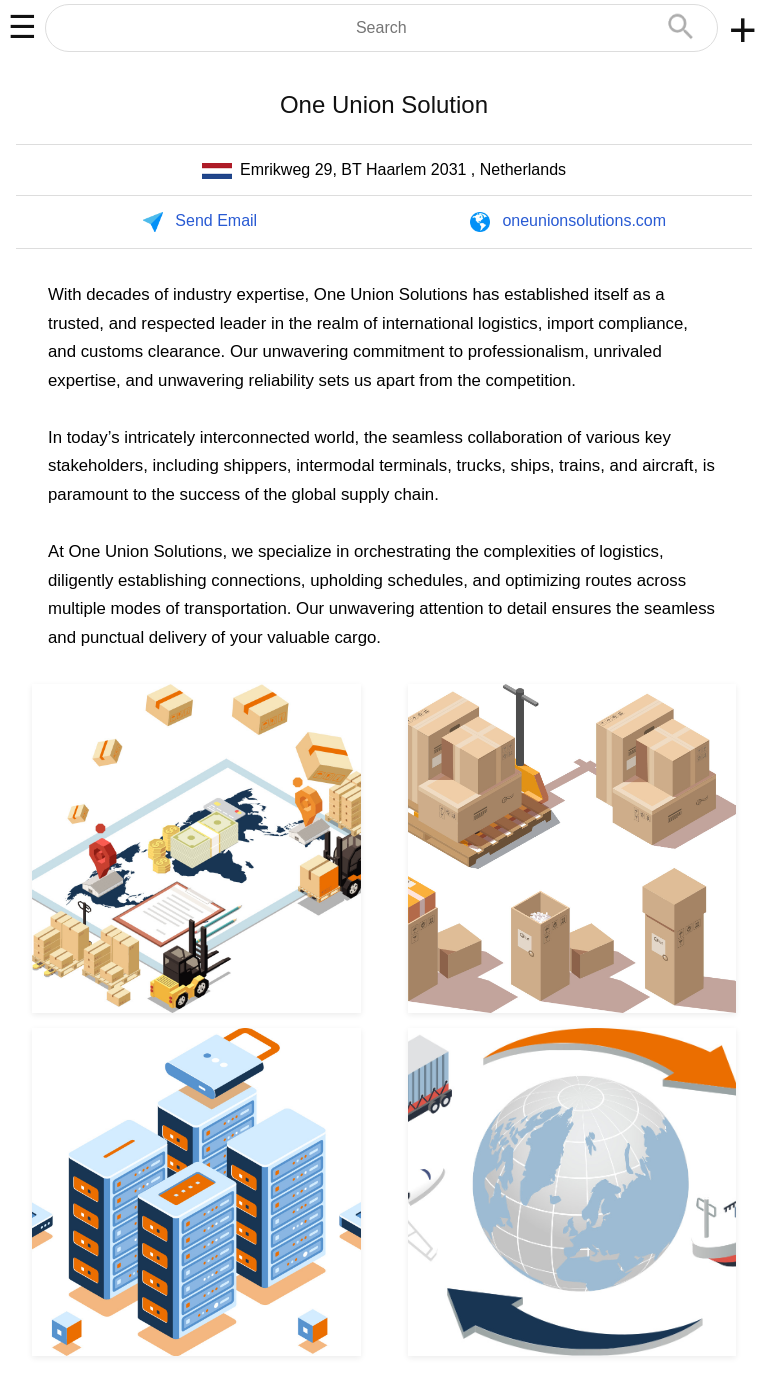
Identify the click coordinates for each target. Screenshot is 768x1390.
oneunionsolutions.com (584, 220)
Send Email (216, 220)
